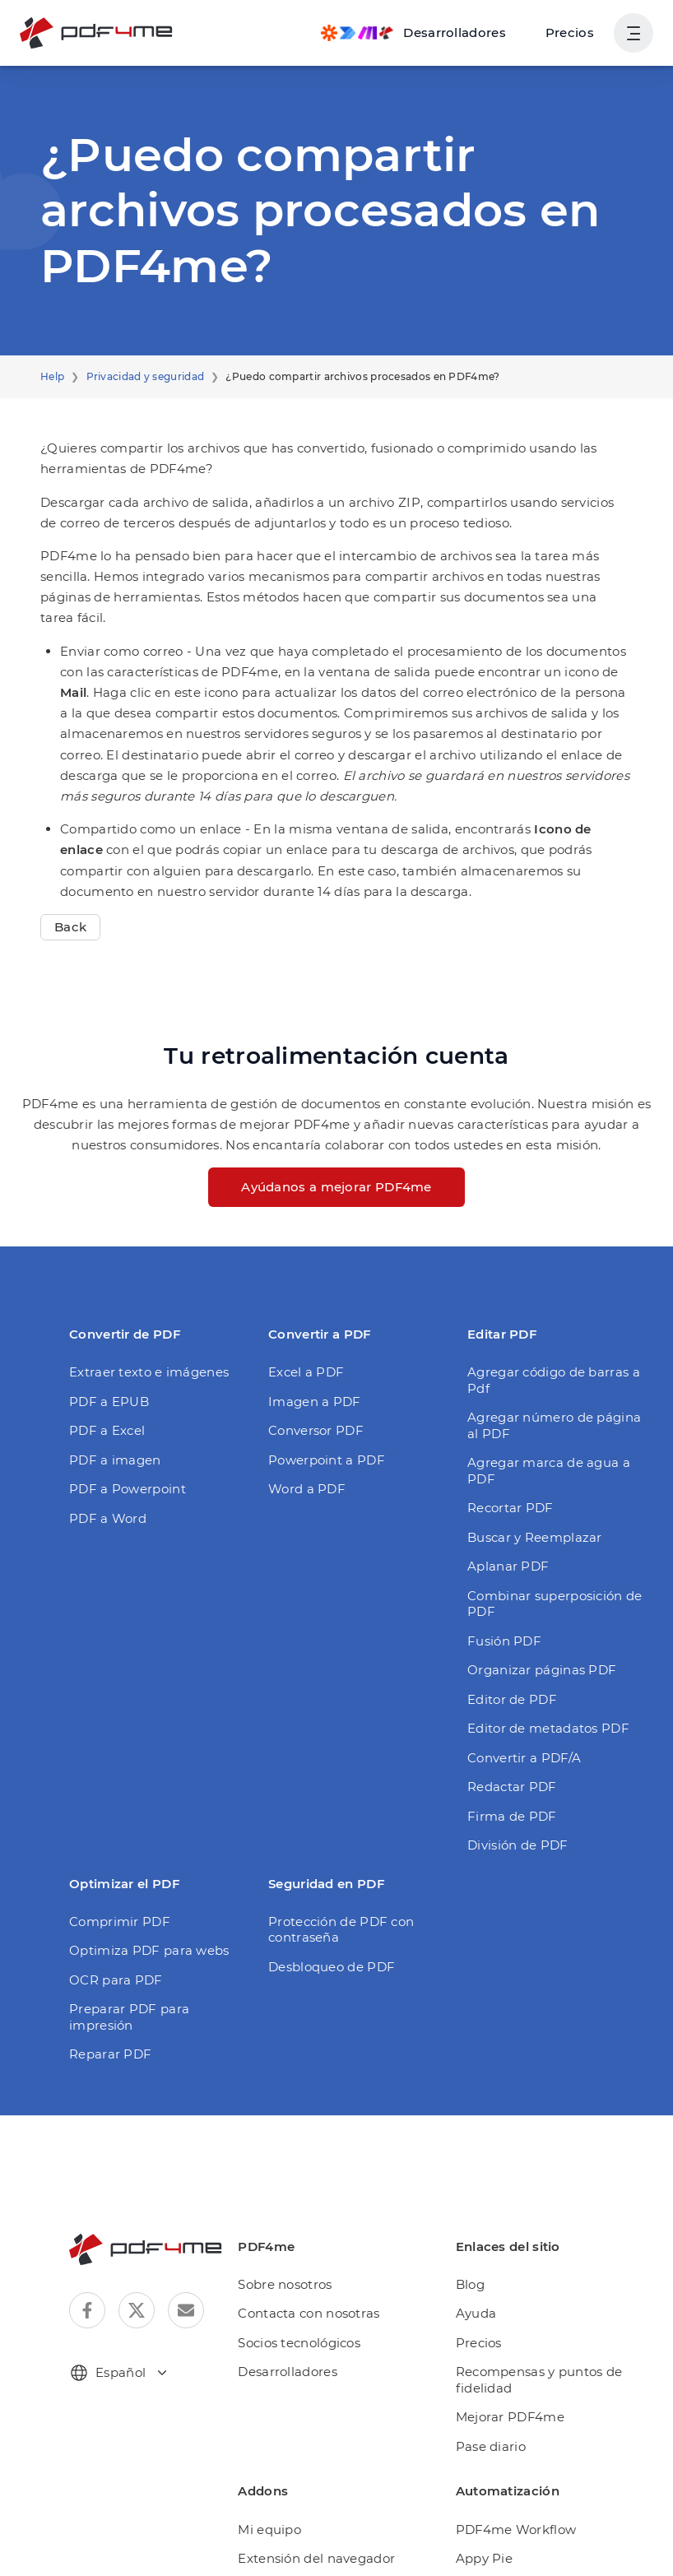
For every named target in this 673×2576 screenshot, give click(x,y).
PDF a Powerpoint (121, 1448)
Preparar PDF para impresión (153, 1919)
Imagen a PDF (309, 1360)
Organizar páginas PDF (534, 1580)
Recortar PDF (506, 1434)
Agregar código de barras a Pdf (556, 1331)
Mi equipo (279, 2423)
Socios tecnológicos (307, 2237)
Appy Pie (487, 2453)
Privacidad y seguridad (135, 377)
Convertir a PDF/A (519, 1668)
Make (477, 2482)
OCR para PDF (112, 1890)
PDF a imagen (110, 1418)
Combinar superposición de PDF (559, 1522)
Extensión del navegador (321, 2453)
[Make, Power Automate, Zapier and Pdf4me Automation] (424, 33)
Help (51, 377)
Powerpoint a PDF (320, 1418)
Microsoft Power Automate (536, 2511)
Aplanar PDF (504, 1493)
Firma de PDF (507, 1727)
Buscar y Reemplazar (528, 1463)
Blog (474, 2179)
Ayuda (480, 2208)
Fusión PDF (501, 1551)
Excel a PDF (304, 1331)
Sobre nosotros (294, 2179)
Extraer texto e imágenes (140, 1331)
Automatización (295, 2482)
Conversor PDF (312, 1389)
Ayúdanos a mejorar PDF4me (337, 1146)
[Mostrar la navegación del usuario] (633, 33)
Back (68, 886)
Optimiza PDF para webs (140, 1861)
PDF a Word (104, 1476)
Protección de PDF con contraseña (334, 1840)
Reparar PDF (107, 1949)
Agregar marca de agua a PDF (554, 1405)
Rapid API (490, 2540)
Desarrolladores (296, 2266)
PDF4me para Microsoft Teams (339, 2511)
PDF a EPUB (106, 1360)
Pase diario (494, 2341)
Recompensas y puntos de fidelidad (538, 2274)
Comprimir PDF (113, 1832)
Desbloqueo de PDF (325, 1877)
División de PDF (513, 1755)
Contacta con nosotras (315, 2208)
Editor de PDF (507, 1610)
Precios (572, 32)
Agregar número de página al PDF (550, 1368)
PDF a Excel (105, 1389)
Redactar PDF (508, 1697)
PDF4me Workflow (515, 2423)
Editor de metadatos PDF (539, 1638)
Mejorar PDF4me (510, 2311)
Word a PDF (303, 1448)
